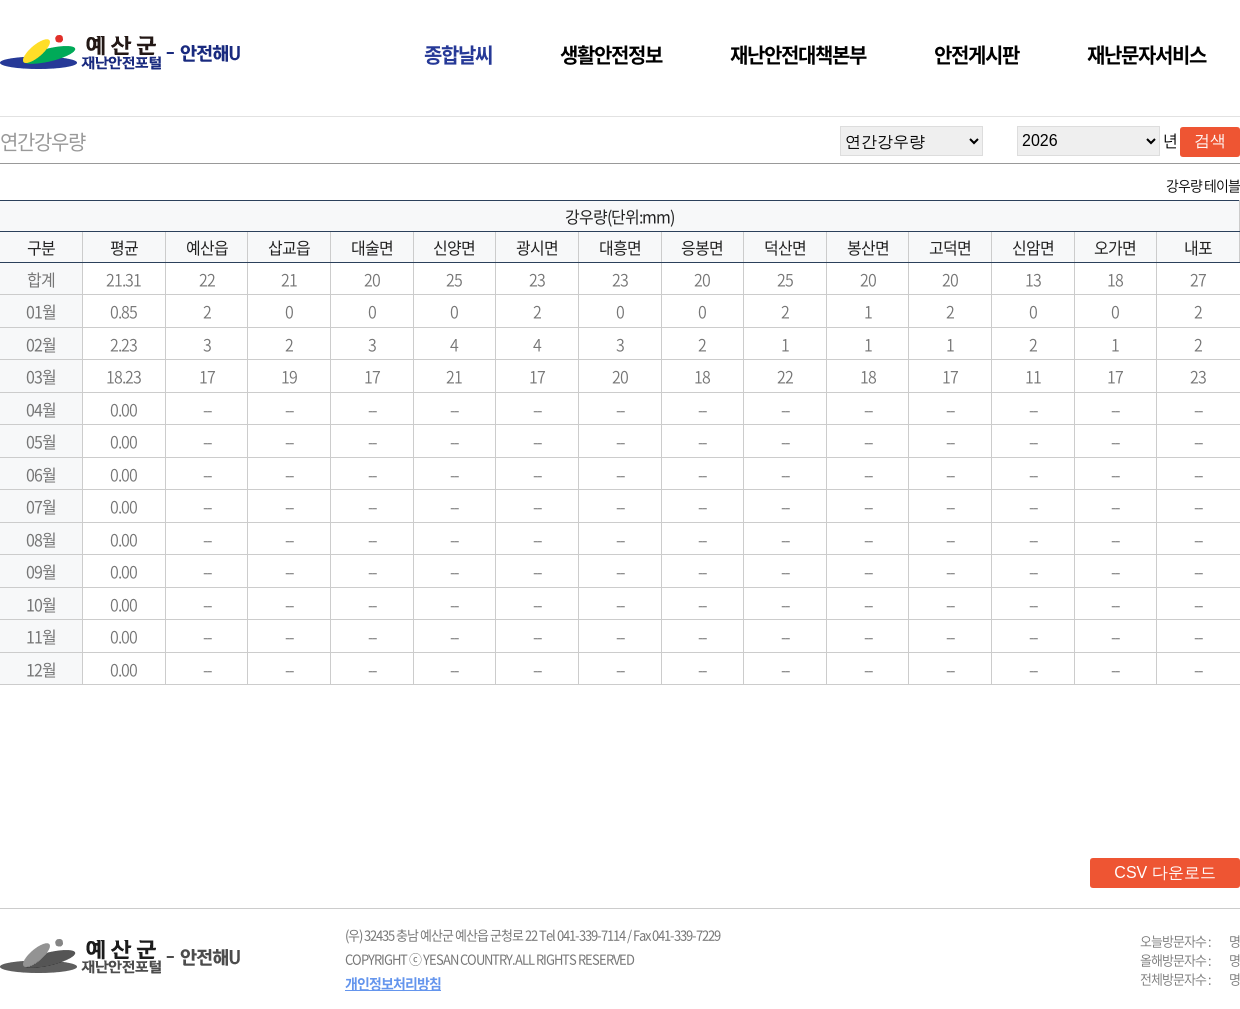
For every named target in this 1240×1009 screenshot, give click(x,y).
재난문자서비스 (1146, 54)
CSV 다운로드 (1164, 872)
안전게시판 (976, 54)
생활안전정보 (611, 54)
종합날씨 (458, 54)
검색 (1210, 140)
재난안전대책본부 (798, 54)
